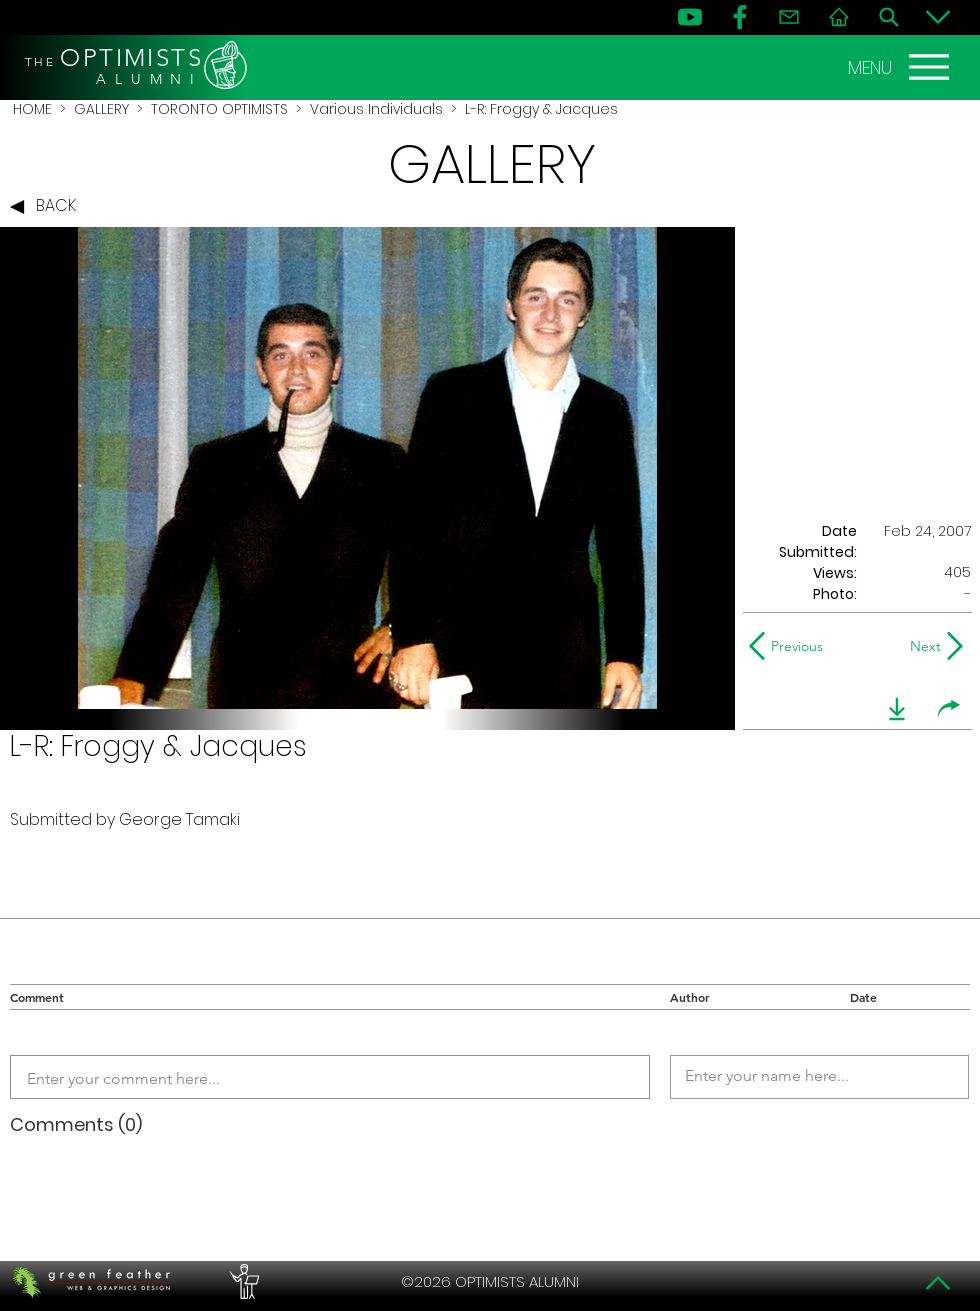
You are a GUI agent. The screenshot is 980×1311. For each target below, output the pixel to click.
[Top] (938, 1283)
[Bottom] (938, 17)
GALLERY (101, 109)
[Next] (921, 646)
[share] (949, 709)
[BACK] (48, 207)
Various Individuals (376, 109)
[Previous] (790, 646)
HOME (32, 109)
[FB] (740, 17)
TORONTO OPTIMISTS (219, 109)
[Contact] (789, 17)
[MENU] (901, 67)
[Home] (839, 17)
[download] (897, 709)
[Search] (889, 17)
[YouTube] (690, 17)
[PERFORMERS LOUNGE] (242, 1282)
